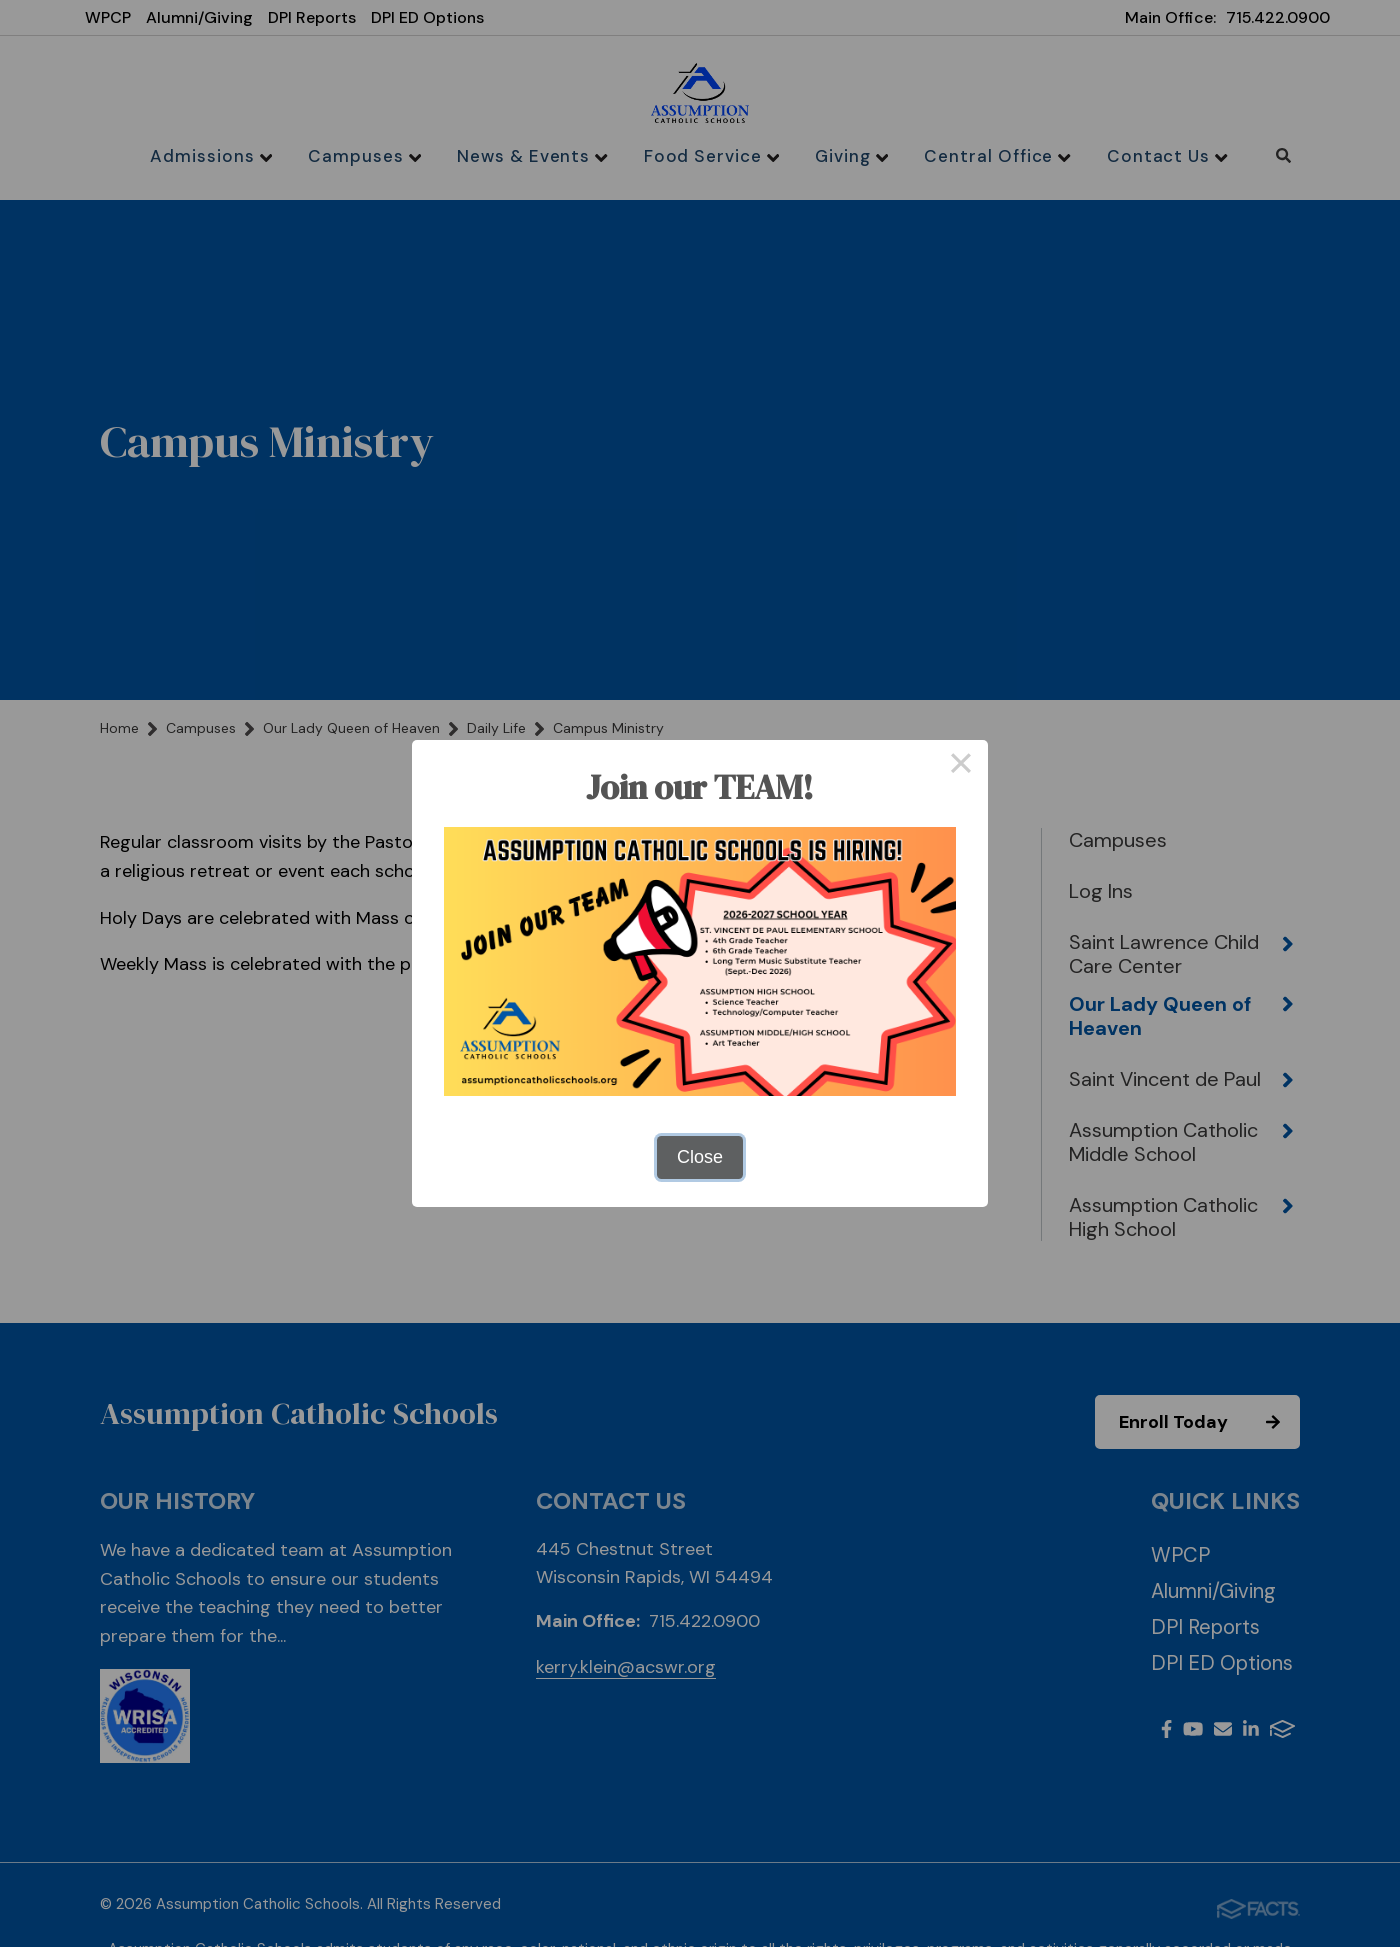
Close (700, 1157)
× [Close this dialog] (960, 767)
